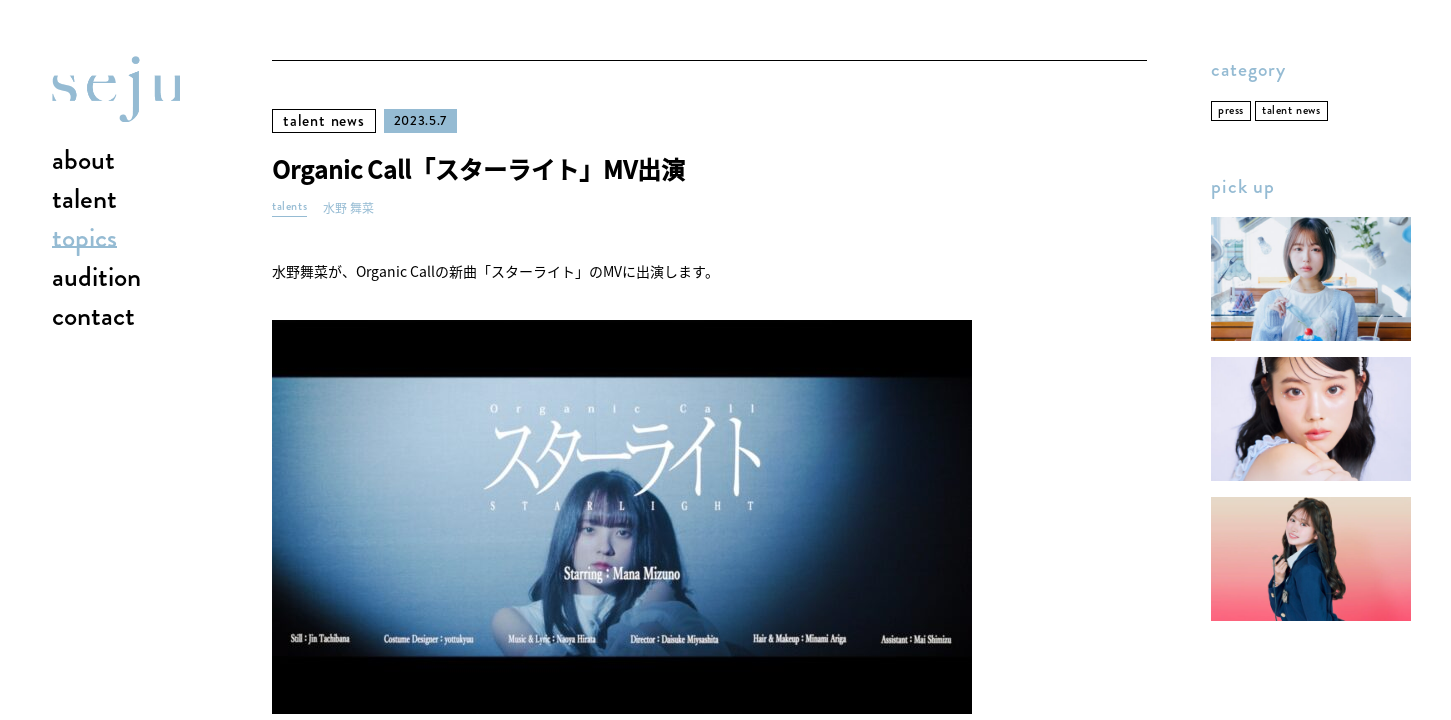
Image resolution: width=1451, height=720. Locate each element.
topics (84, 239)
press (1231, 110)
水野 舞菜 (348, 208)
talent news (324, 120)
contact (93, 317)
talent (84, 200)
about (83, 161)
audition (96, 278)
